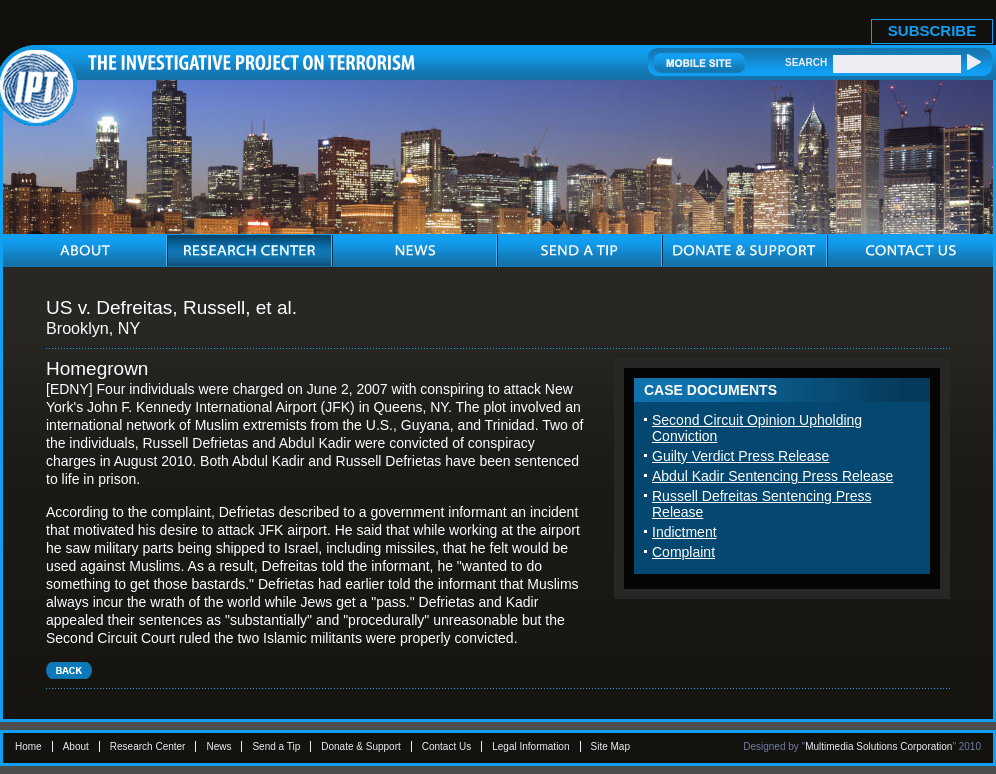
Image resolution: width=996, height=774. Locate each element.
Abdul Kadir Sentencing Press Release (772, 476)
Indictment (684, 532)
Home (28, 746)
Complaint (683, 552)
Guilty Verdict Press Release (740, 456)
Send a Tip (276, 746)
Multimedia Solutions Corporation (878, 746)
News (218, 746)
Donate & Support (361, 746)
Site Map (610, 746)
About (76, 746)
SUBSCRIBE (932, 30)
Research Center (148, 746)
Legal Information (530, 746)
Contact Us (446, 746)
